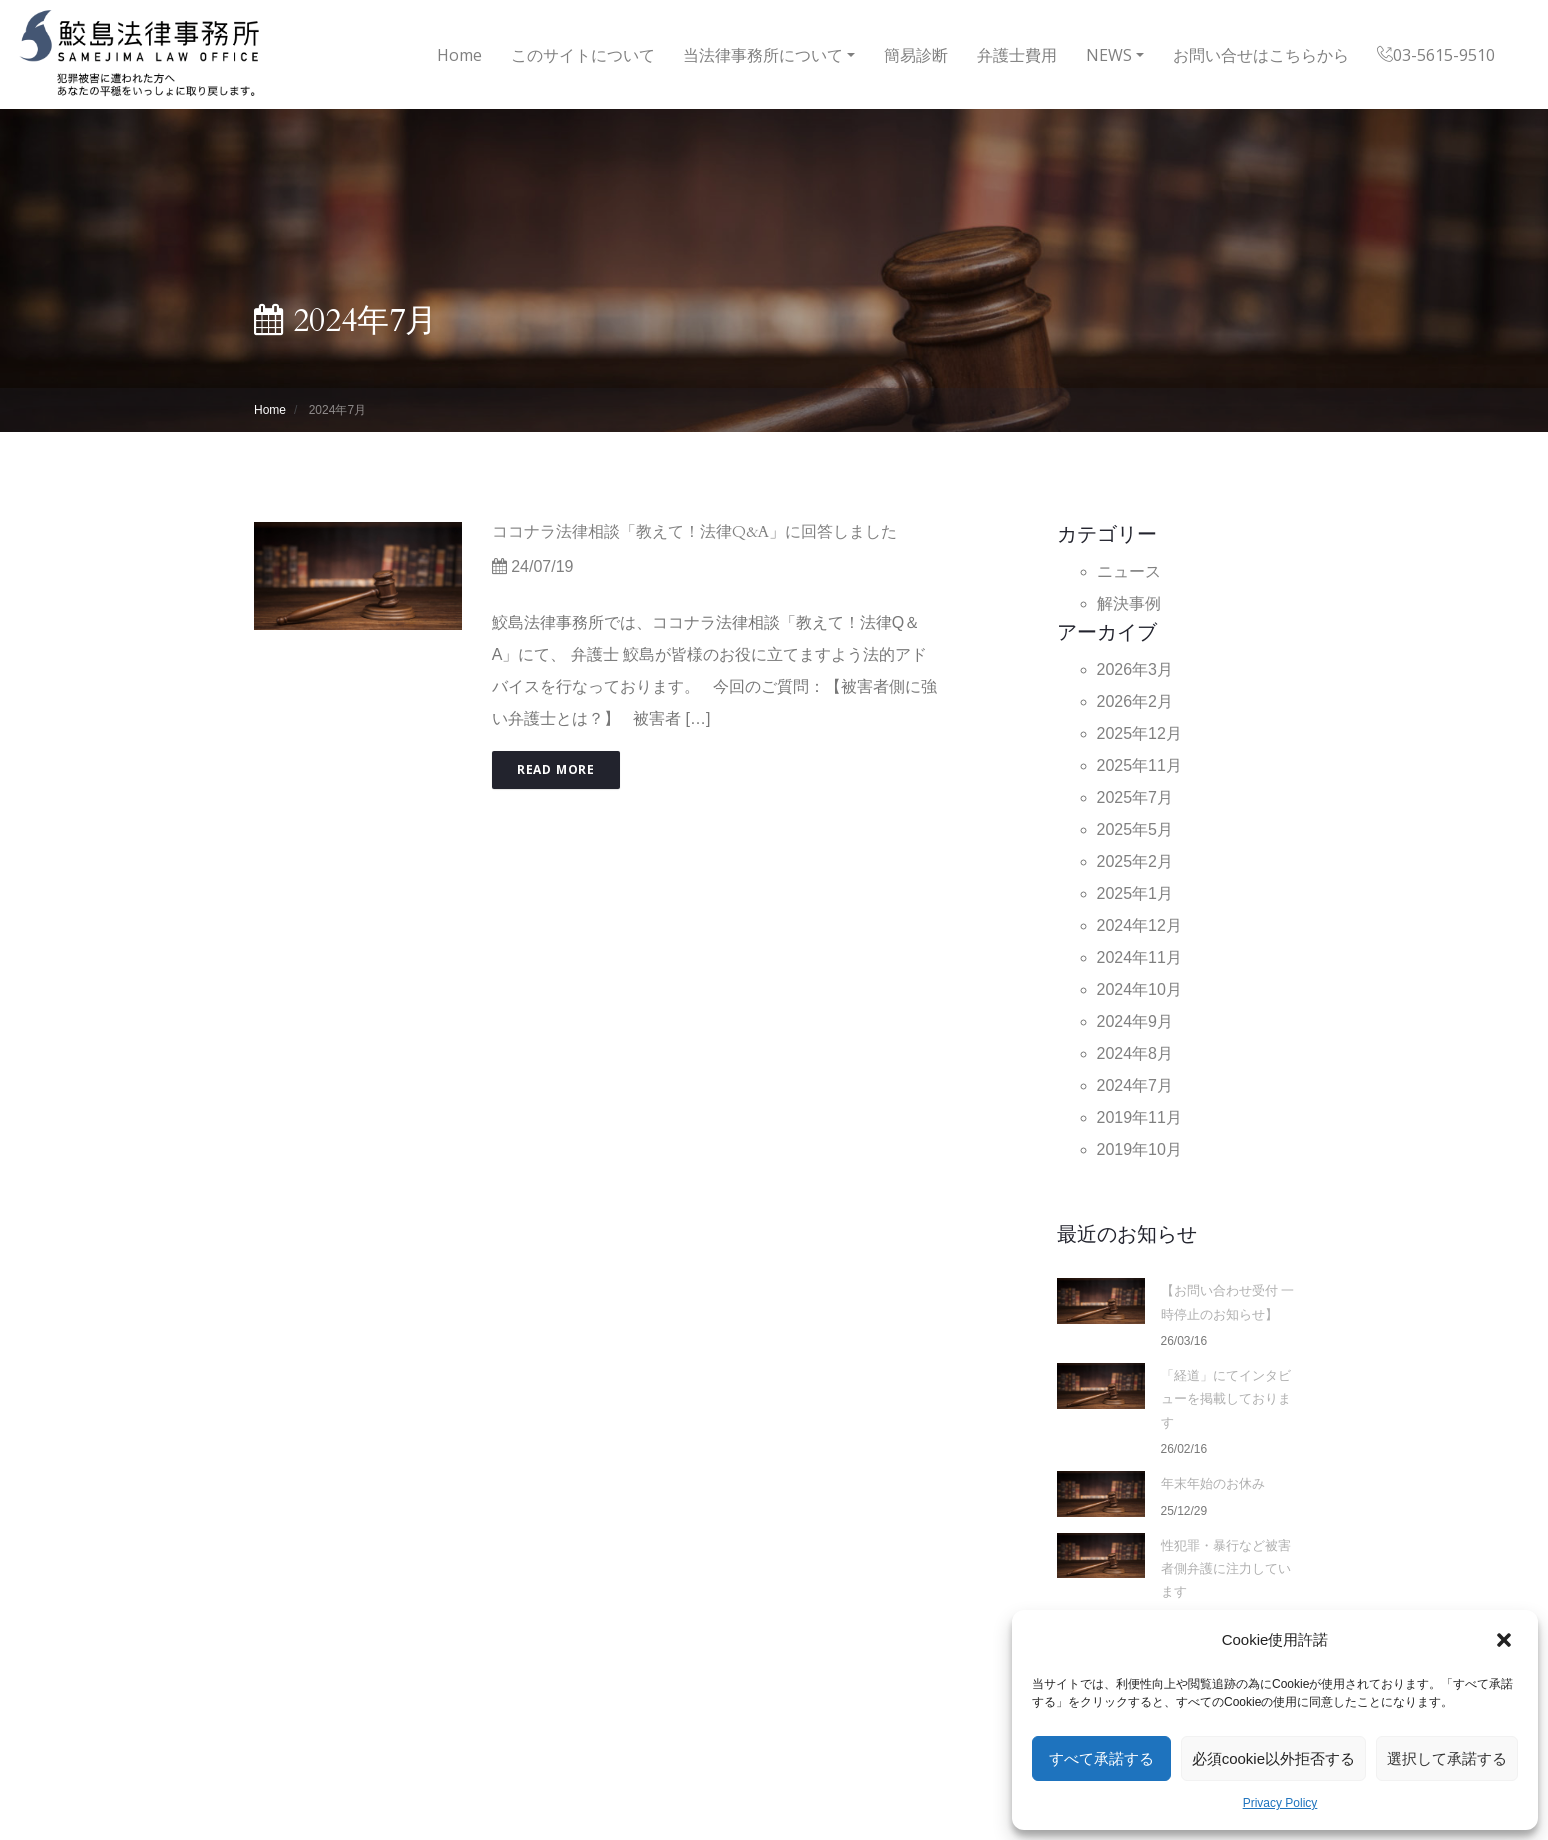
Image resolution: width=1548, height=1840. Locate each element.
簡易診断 (916, 55)
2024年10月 (1139, 989)
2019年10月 (1139, 1149)
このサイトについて (583, 55)
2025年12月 (1139, 733)
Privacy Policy (1280, 1803)
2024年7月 (1135, 1085)
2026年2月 (1135, 701)
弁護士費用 (1017, 55)
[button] (1506, 1640)
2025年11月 (1139, 765)
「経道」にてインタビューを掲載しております (1226, 1399)
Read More (556, 769)
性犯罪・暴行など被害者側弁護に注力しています (1226, 1569)
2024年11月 (1139, 957)
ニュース (1129, 571)
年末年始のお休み (1213, 1484)
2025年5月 (1135, 829)
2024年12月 (1139, 925)
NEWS (1109, 55)
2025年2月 (1135, 861)
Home (459, 52)
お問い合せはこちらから (1261, 55)
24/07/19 (533, 566)
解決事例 (1129, 603)
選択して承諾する (1447, 1758)
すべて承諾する (1101, 1758)
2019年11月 (1139, 1117)
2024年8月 (1135, 1053)
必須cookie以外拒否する (1273, 1758)
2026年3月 (1135, 669)
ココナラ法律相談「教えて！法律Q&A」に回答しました (694, 532)
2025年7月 (1135, 797)
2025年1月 (1135, 893)
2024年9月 (1135, 1021)
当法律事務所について (763, 55)
